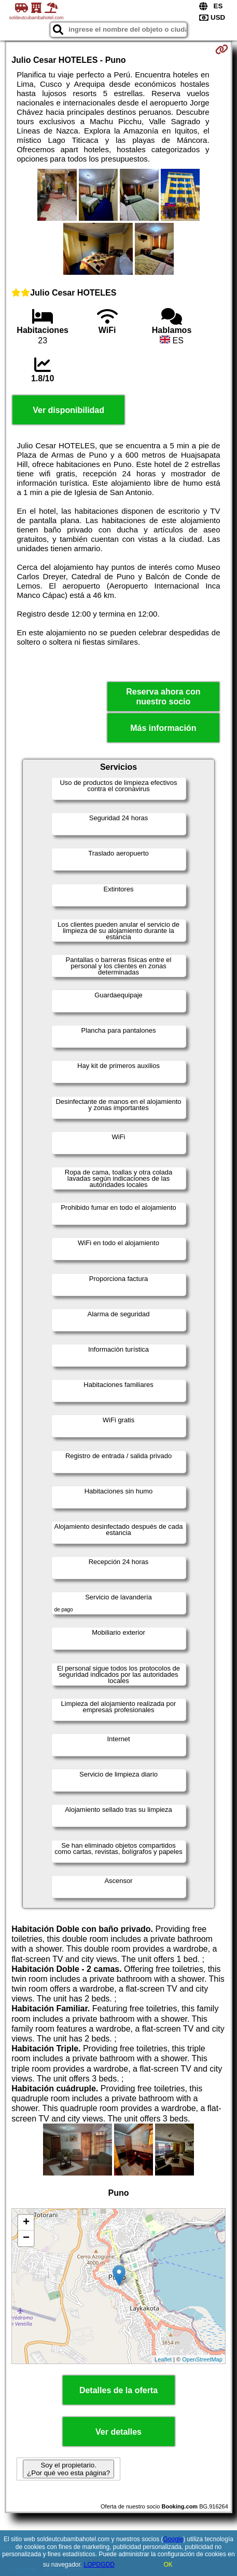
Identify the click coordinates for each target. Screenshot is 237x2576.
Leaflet (163, 2359)
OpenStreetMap (202, 2359)
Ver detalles (118, 2431)
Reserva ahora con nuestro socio (163, 696)
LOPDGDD (99, 2564)
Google (173, 2539)
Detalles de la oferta (118, 2390)
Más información (163, 728)
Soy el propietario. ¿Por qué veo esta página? (68, 2469)
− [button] (26, 2238)
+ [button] (26, 2223)
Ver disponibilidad (68, 410)
